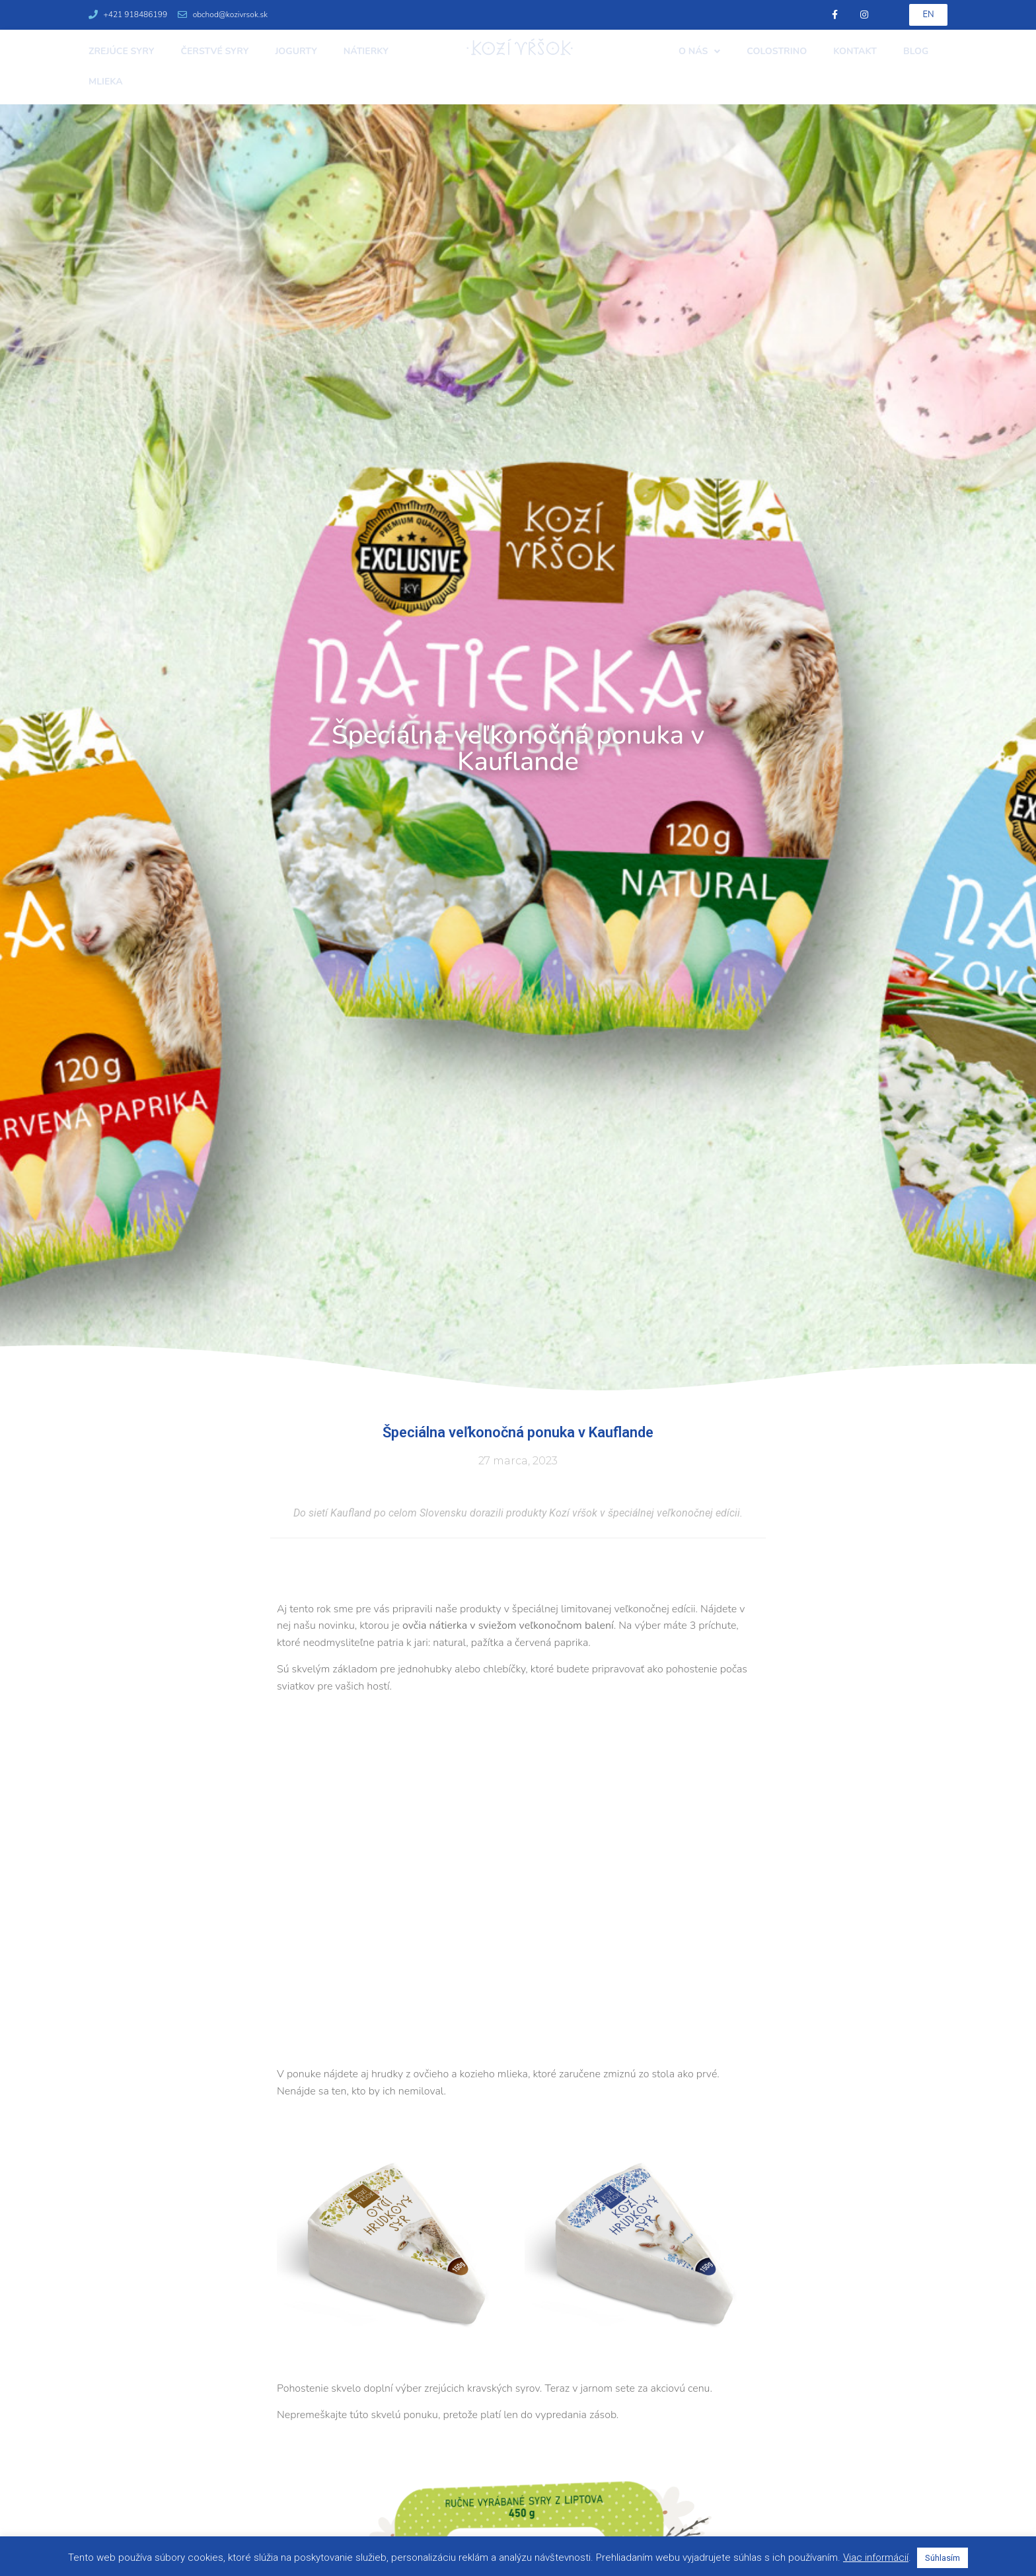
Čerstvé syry (214, 51)
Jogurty (295, 51)
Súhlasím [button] (942, 2558)
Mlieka (106, 81)
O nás (699, 51)
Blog (915, 51)
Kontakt (855, 51)
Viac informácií (875, 2557)
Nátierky (366, 51)
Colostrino (777, 51)
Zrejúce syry (121, 51)
